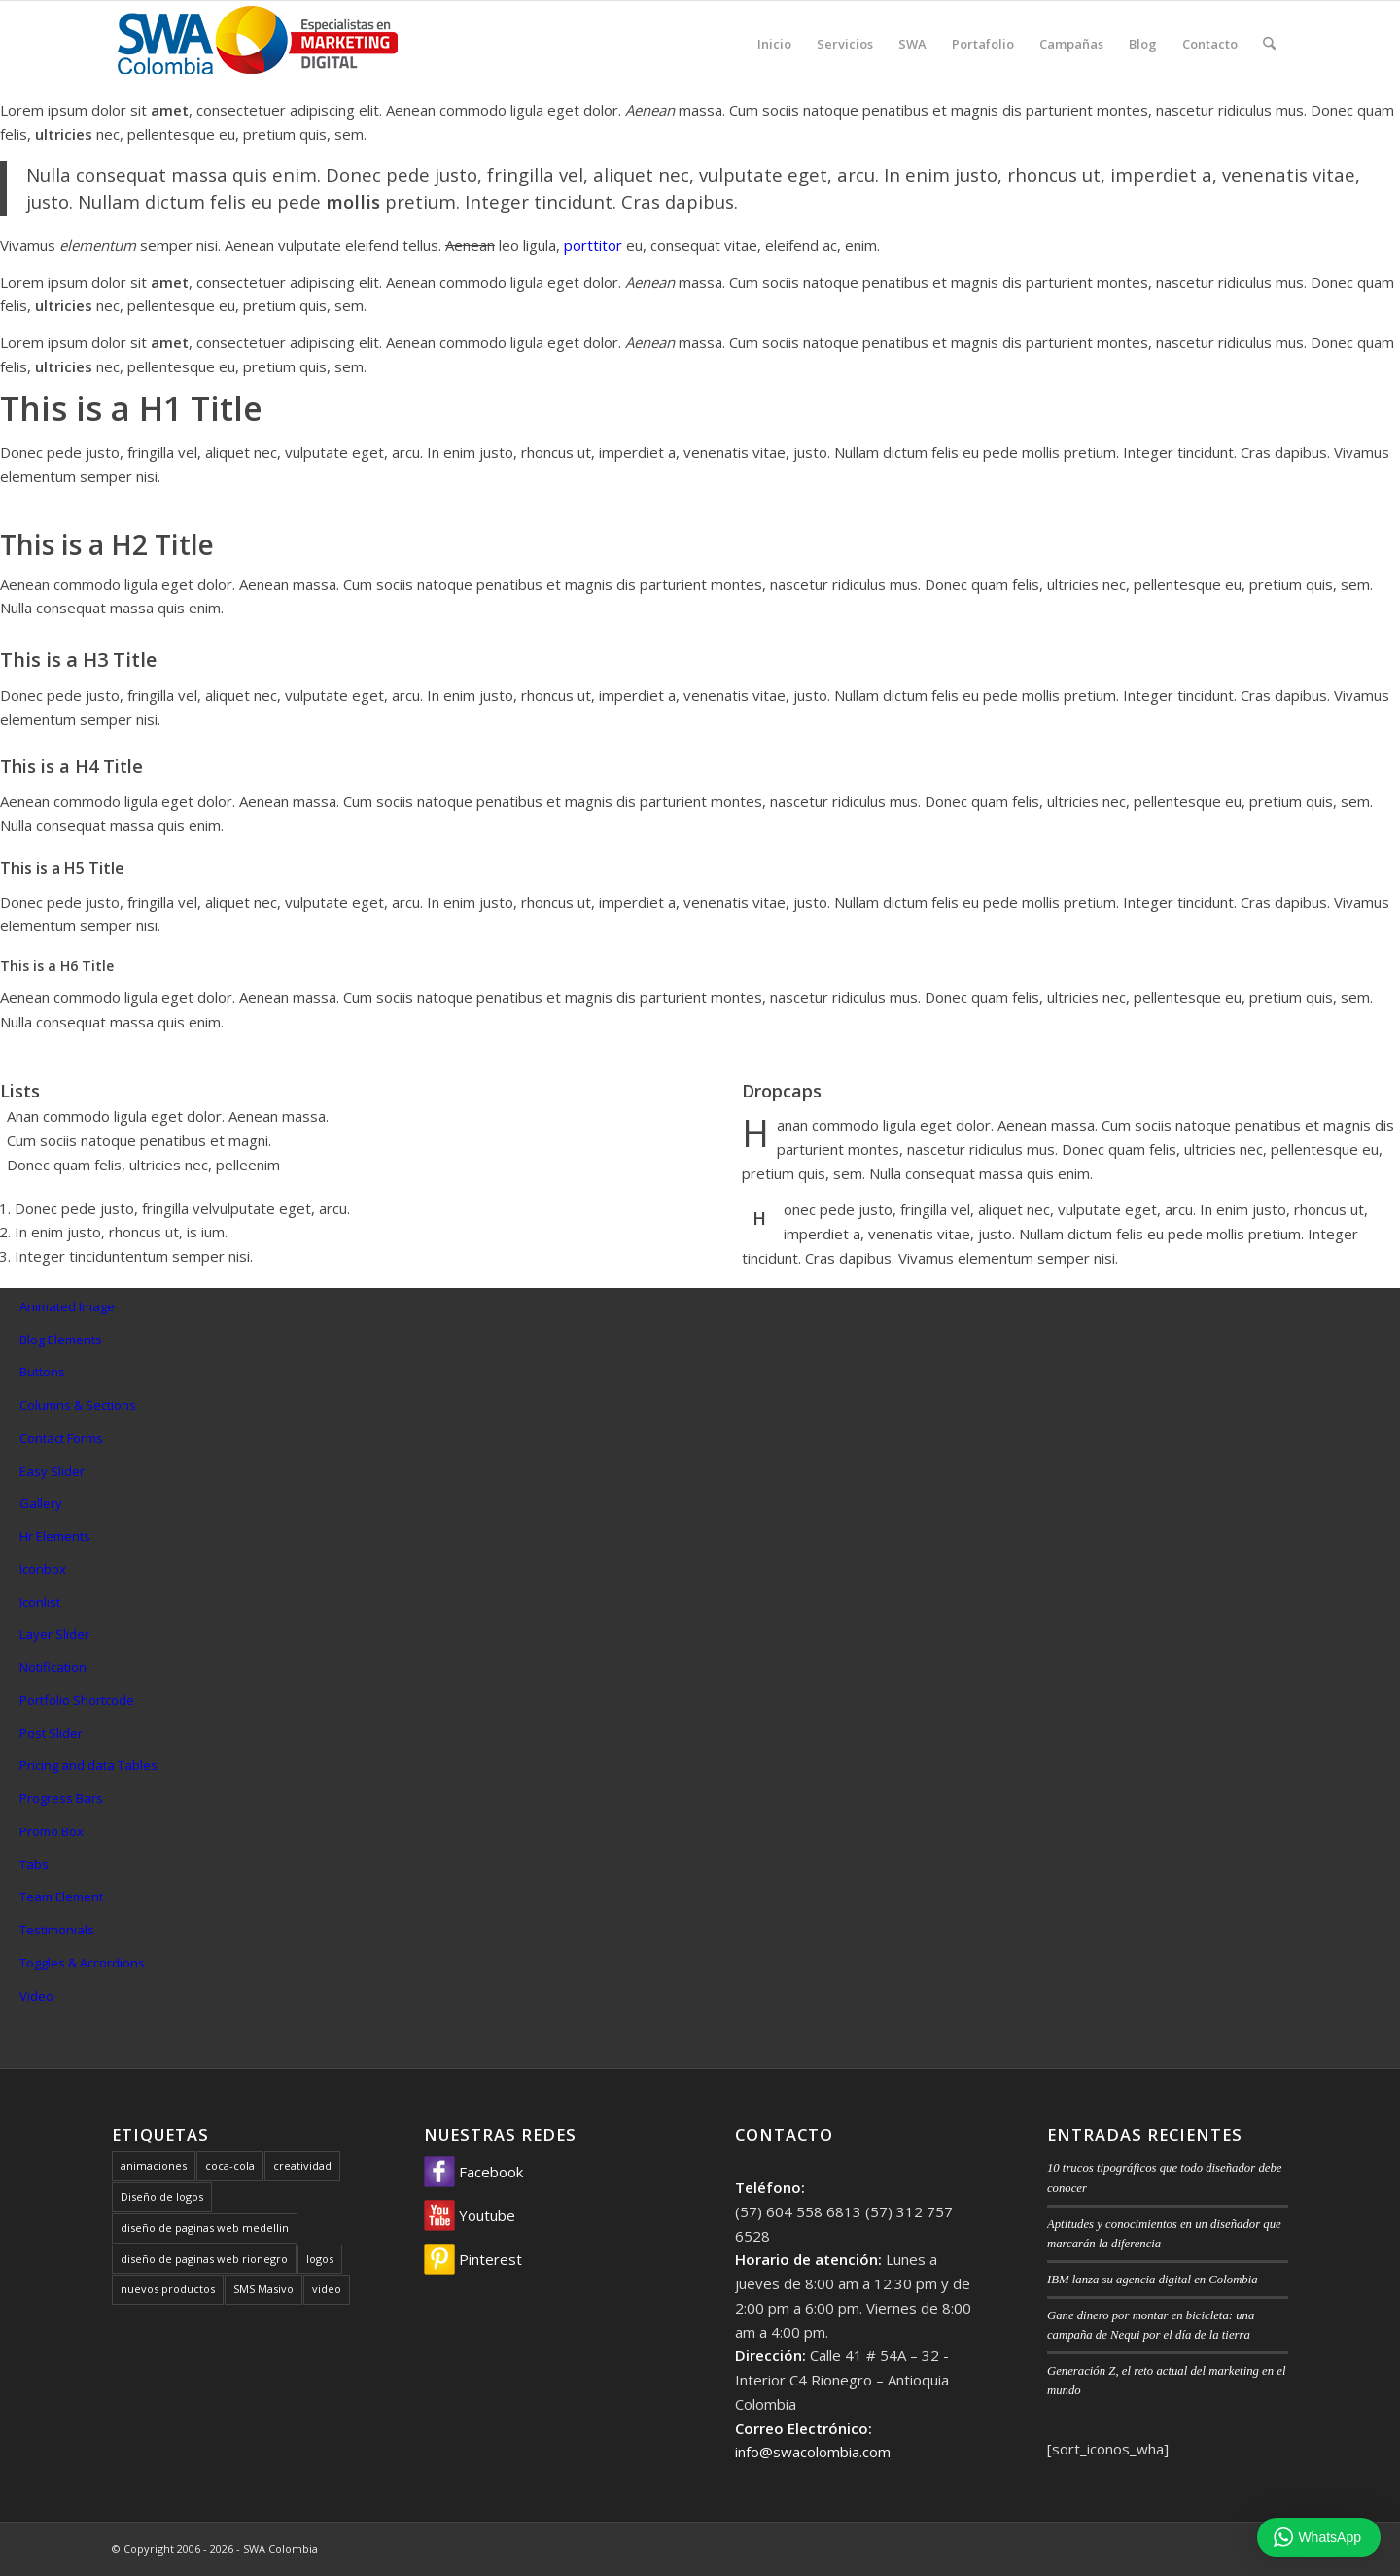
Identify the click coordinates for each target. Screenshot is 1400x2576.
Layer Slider (54, 1634)
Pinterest (473, 2259)
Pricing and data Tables (88, 1765)
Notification (53, 1667)
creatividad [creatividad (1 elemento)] (302, 2165)
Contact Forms (61, 1437)
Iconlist (39, 1602)
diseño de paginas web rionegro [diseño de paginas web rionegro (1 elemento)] (204, 2258)
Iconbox (42, 1569)
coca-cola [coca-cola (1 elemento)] (230, 2165)
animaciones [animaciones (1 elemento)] (154, 2165)
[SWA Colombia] (257, 44)
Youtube (469, 2215)
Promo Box (51, 1831)
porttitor (593, 245)
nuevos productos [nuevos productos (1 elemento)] (168, 2288)
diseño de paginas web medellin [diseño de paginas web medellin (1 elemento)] (205, 2227)
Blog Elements (60, 1339)
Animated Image (67, 1306)
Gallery (40, 1503)
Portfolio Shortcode (76, 1700)
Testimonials (56, 1929)
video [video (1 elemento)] (326, 2288)
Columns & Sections (77, 1404)
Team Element (61, 1896)
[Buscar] (1269, 44)
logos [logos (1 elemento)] (319, 2258)
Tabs (34, 1864)
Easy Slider (52, 1470)
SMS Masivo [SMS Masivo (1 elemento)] (263, 2288)
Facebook (473, 2171)
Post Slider (51, 1733)
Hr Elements (54, 1536)
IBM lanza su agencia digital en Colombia (1152, 2279)
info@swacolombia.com (813, 2451)
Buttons (42, 1371)
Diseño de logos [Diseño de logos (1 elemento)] (162, 2196)
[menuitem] (774, 44)
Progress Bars (61, 1798)
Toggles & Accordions (82, 1962)
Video (36, 1995)
